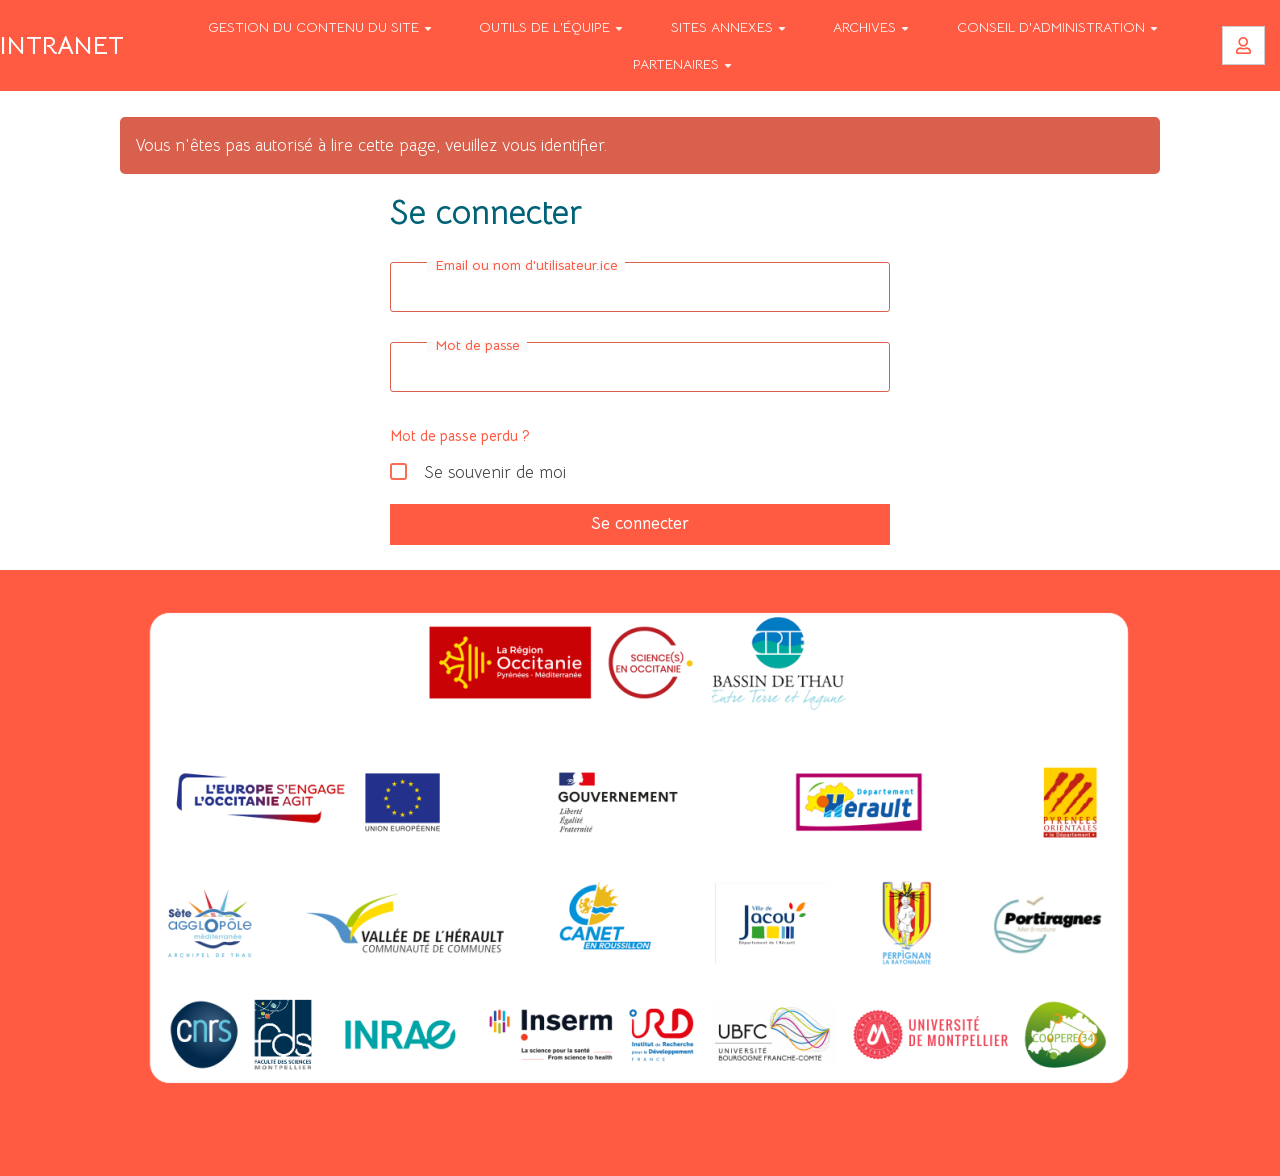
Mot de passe (477, 345)
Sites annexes (728, 27)
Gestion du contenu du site (320, 27)
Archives (871, 27)
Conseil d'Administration (1057, 27)
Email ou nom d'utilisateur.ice (526, 265)
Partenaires (682, 64)
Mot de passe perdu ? (460, 436)
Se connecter (640, 523)
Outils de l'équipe (551, 27)
